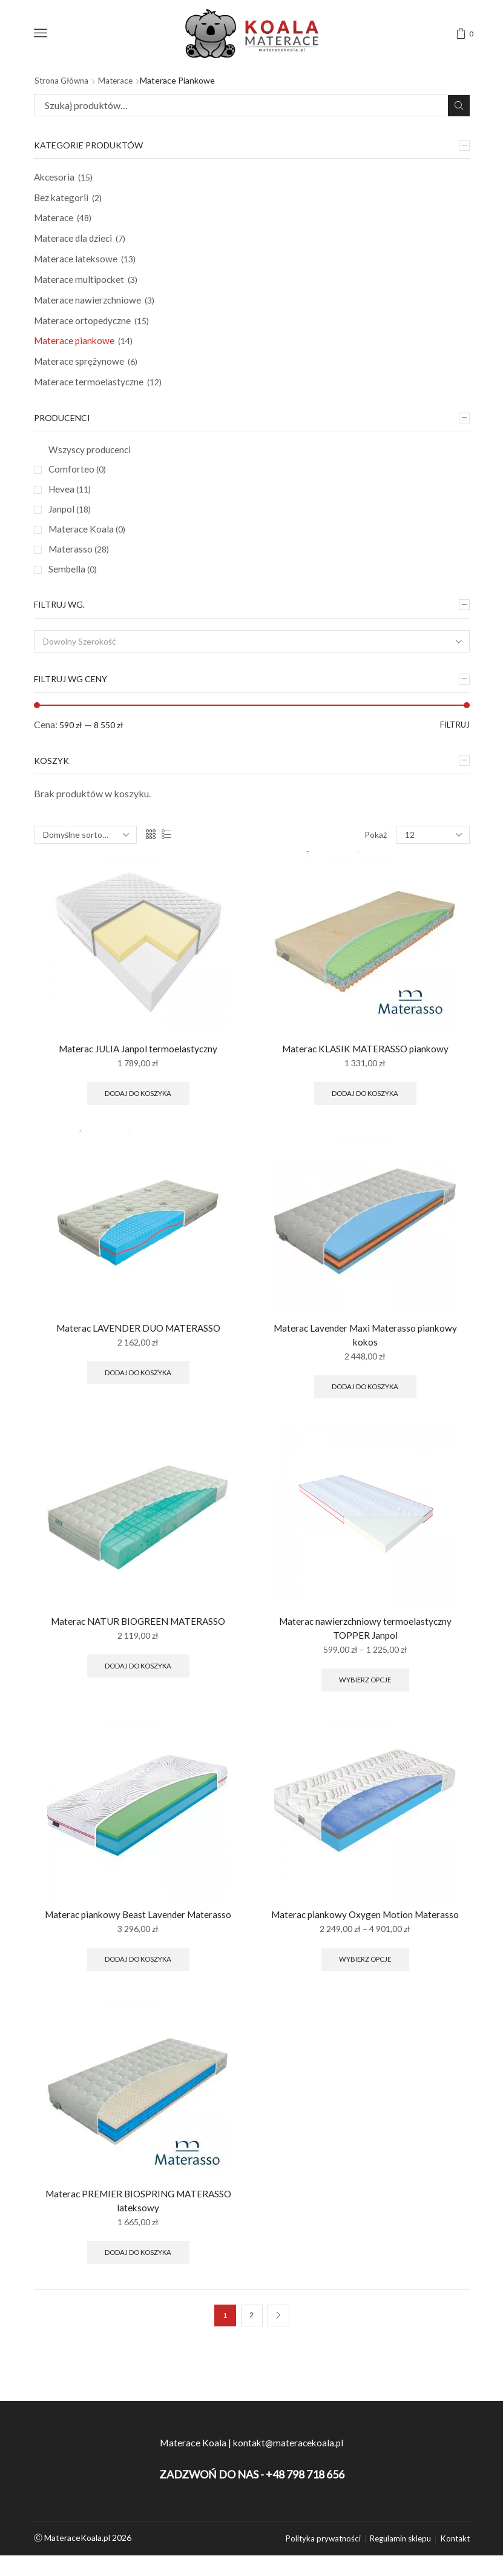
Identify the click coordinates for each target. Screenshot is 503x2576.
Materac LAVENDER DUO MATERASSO (138, 1341)
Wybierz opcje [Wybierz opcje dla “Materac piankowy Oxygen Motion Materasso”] (365, 1977)
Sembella (73, 579)
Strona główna (63, 80)
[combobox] (252, 652)
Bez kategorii (62, 198)
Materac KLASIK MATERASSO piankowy (365, 1060)
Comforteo (77, 476)
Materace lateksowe (76, 261)
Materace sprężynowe (80, 367)
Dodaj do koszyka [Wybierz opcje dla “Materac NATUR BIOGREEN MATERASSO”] (138, 1681)
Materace (120, 80)
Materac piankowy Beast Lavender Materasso (138, 1931)
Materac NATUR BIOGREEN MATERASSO (138, 1636)
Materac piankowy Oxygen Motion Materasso (365, 1931)
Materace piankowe (75, 345)
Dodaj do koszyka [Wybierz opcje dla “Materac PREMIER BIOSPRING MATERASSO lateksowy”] (138, 2272)
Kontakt (454, 2559)
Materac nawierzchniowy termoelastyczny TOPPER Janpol (365, 1643)
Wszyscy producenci (91, 456)
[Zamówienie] (85, 846)
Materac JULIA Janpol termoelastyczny (138, 1060)
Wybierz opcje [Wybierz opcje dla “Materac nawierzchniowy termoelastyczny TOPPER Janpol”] (365, 1696)
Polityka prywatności (314, 2559)
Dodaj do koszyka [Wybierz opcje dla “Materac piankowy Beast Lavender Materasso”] (138, 1977)
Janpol (70, 517)
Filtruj (454, 735)
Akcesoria (55, 177)
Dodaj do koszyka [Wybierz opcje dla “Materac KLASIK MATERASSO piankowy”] (365, 1105)
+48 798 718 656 (305, 2494)
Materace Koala (87, 538)
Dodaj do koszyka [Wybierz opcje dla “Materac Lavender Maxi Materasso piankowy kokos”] (365, 1400)
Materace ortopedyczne (84, 324)
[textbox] (243, 653)
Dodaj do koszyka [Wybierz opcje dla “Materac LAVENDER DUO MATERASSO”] (138, 1385)
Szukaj (458, 105)
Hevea (70, 497)
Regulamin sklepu (396, 2559)
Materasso (79, 558)
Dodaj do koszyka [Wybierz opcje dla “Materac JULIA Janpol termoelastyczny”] (138, 1105)
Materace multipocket (80, 282)
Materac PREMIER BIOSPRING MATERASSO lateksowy (138, 2220)
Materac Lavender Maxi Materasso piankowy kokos (365, 1348)
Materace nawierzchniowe (88, 304)
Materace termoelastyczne (90, 388)
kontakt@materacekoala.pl (287, 2463)
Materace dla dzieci (75, 240)
